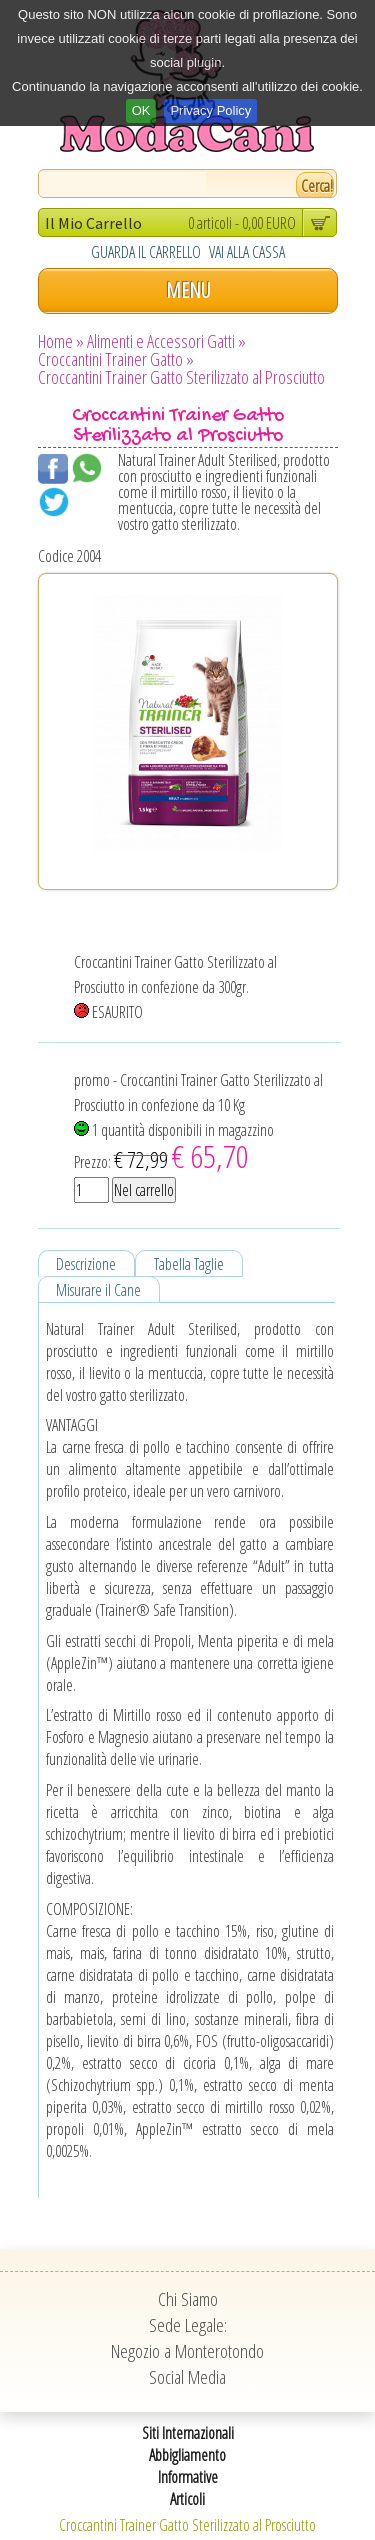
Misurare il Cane (98, 1290)
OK (141, 110)
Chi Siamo (188, 2299)
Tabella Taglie (189, 1264)
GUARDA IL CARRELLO (146, 252)
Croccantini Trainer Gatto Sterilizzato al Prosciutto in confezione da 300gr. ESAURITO (175, 987)
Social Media (187, 2377)
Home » (61, 341)
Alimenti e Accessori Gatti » (166, 341)
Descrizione (86, 1264)
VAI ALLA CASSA (247, 252)
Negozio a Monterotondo (187, 2351)
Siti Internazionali (188, 2433)
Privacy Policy (210, 110)
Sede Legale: (188, 2325)
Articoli (187, 2499)
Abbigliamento (187, 2455)
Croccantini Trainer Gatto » (116, 359)
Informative (188, 2477)
